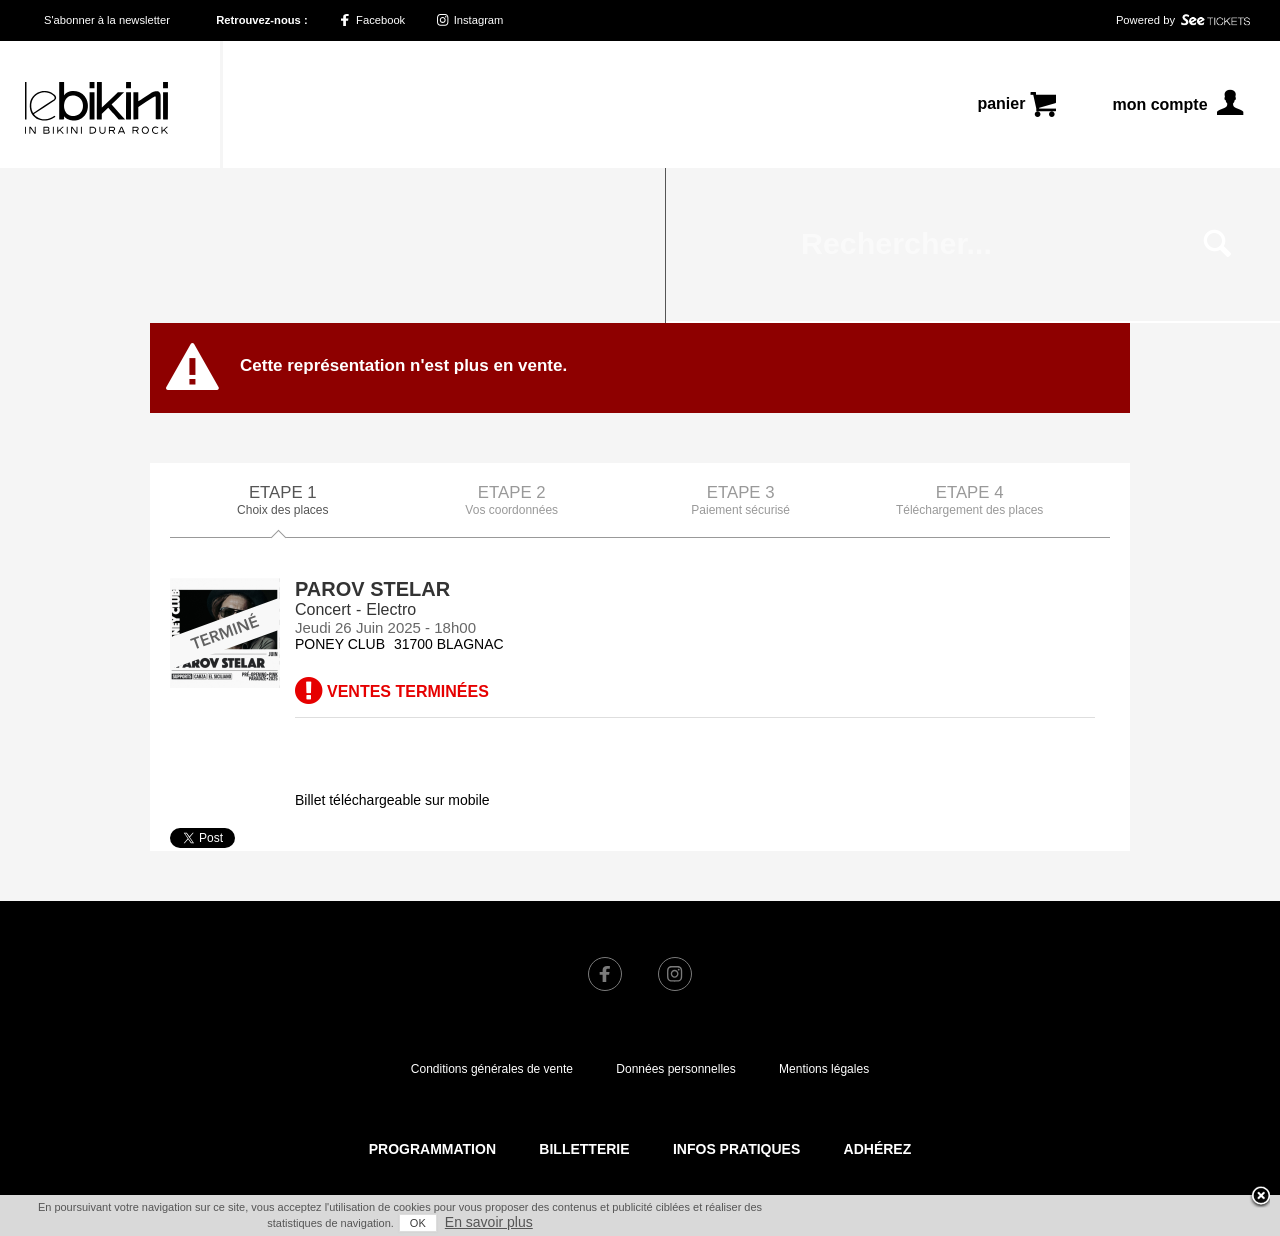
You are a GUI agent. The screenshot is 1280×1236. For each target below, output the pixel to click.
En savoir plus (489, 1222)
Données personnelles (675, 914)
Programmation (432, 994)
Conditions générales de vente (492, 914)
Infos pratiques (736, 994)
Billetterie (584, 994)
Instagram (470, 20)
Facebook (372, 20)
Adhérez (878, 994)
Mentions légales (824, 914)
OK (418, 1223)
